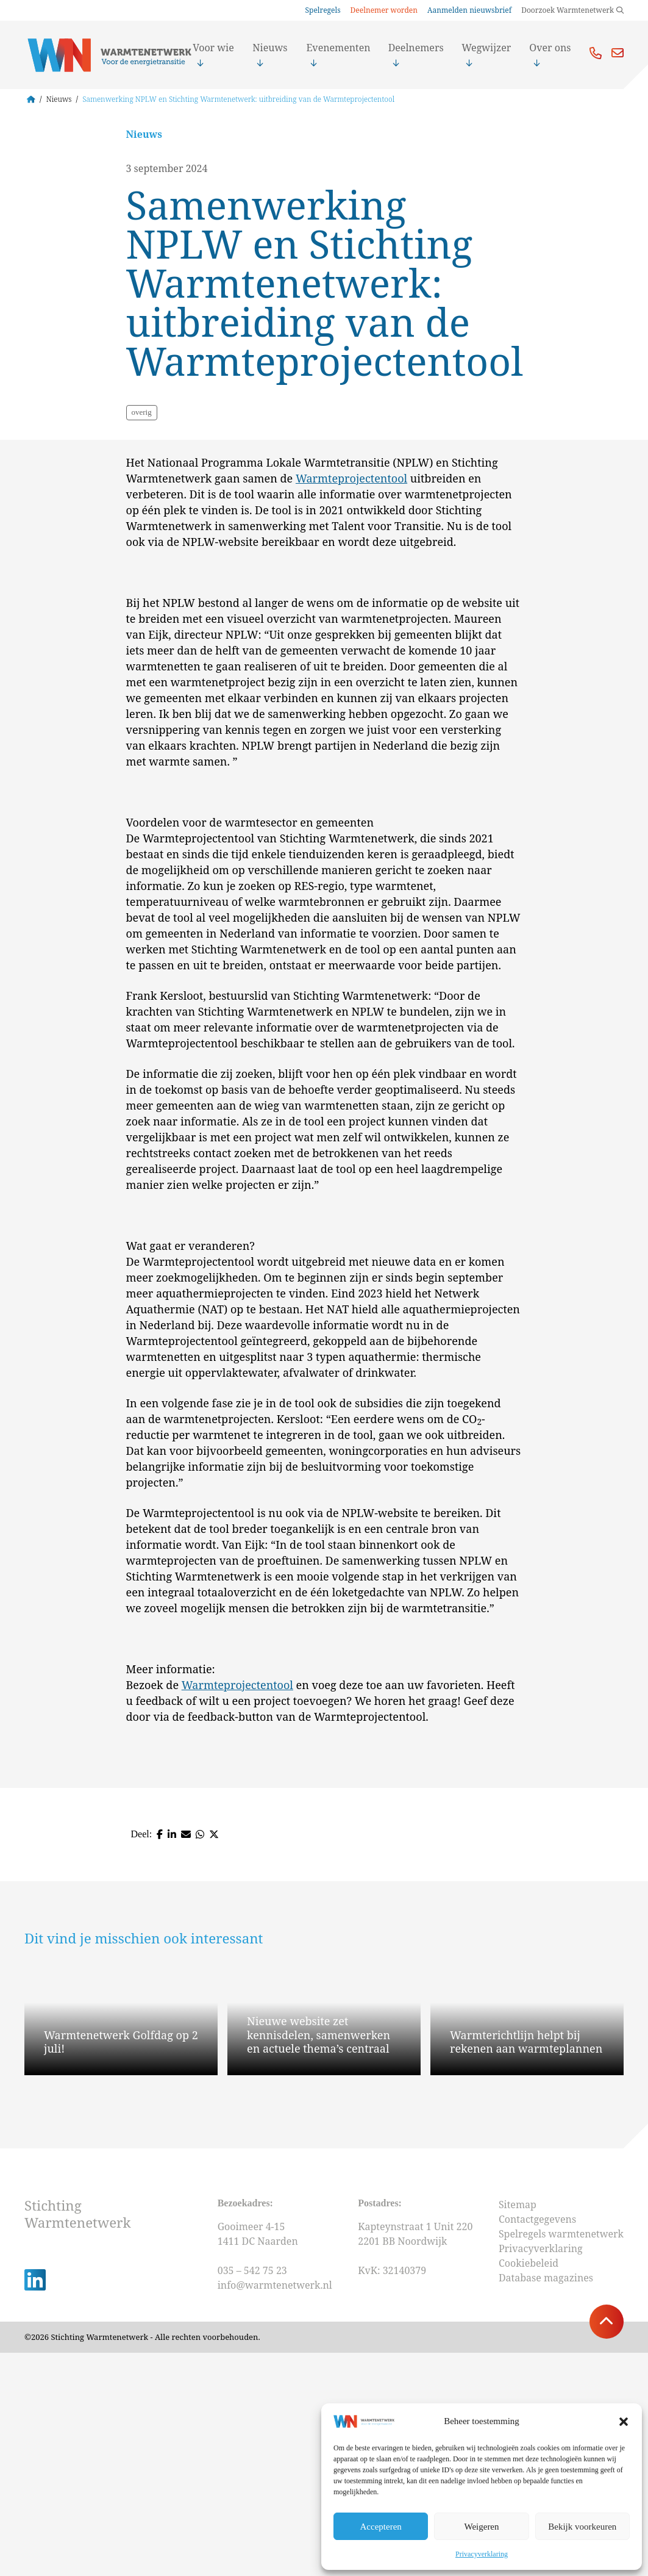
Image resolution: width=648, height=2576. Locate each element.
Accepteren (381, 2526)
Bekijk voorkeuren (582, 2526)
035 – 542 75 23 (254, 2493)
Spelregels (322, 10)
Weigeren (481, 2526)
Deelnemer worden (384, 10)
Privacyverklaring (481, 2554)
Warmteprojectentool (351, 701)
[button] (624, 2422)
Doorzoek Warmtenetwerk (567, 10)
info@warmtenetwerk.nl (275, 2507)
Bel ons (595, 52)
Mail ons (617, 52)
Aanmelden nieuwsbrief (469, 10)
